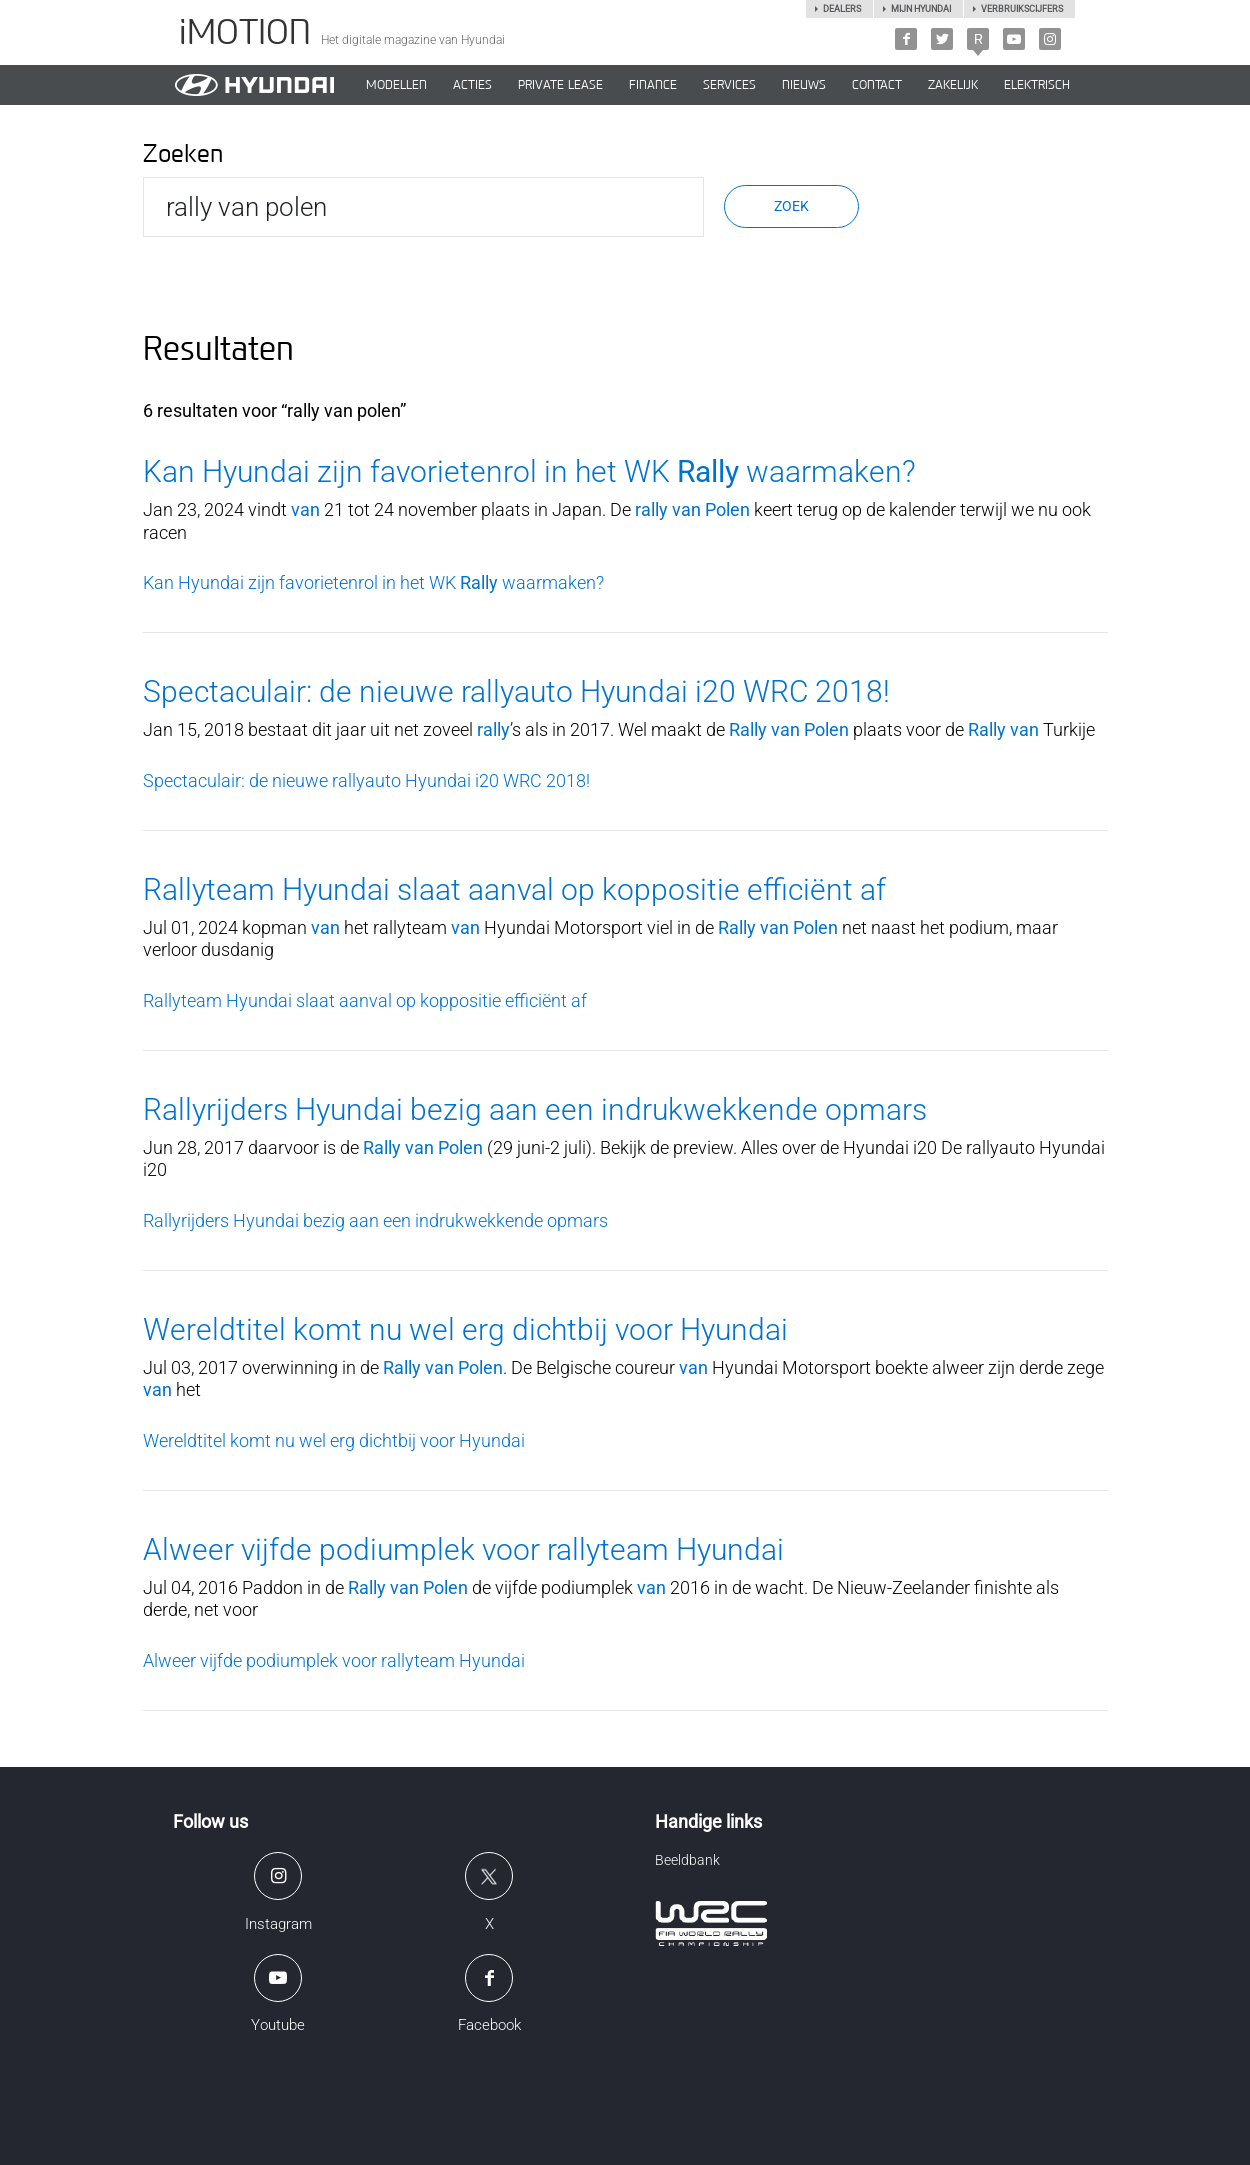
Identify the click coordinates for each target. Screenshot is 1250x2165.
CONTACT (877, 85)
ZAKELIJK (953, 85)
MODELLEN (396, 85)
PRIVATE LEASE (560, 85)
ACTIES (472, 85)
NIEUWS (804, 85)
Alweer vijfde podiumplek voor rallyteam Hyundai (463, 1549)
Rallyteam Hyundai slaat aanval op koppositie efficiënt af (514, 889)
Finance (653, 85)
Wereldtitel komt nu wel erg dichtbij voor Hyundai (465, 1329)
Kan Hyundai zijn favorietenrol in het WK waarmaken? (529, 471)
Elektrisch (1037, 85)
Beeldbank (687, 1860)
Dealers (842, 9)
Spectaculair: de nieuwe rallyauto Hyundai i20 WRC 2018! (516, 691)
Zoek (791, 206)
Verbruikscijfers (1022, 9)
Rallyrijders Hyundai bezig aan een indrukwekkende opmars (535, 1109)
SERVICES (729, 85)
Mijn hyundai (921, 9)
